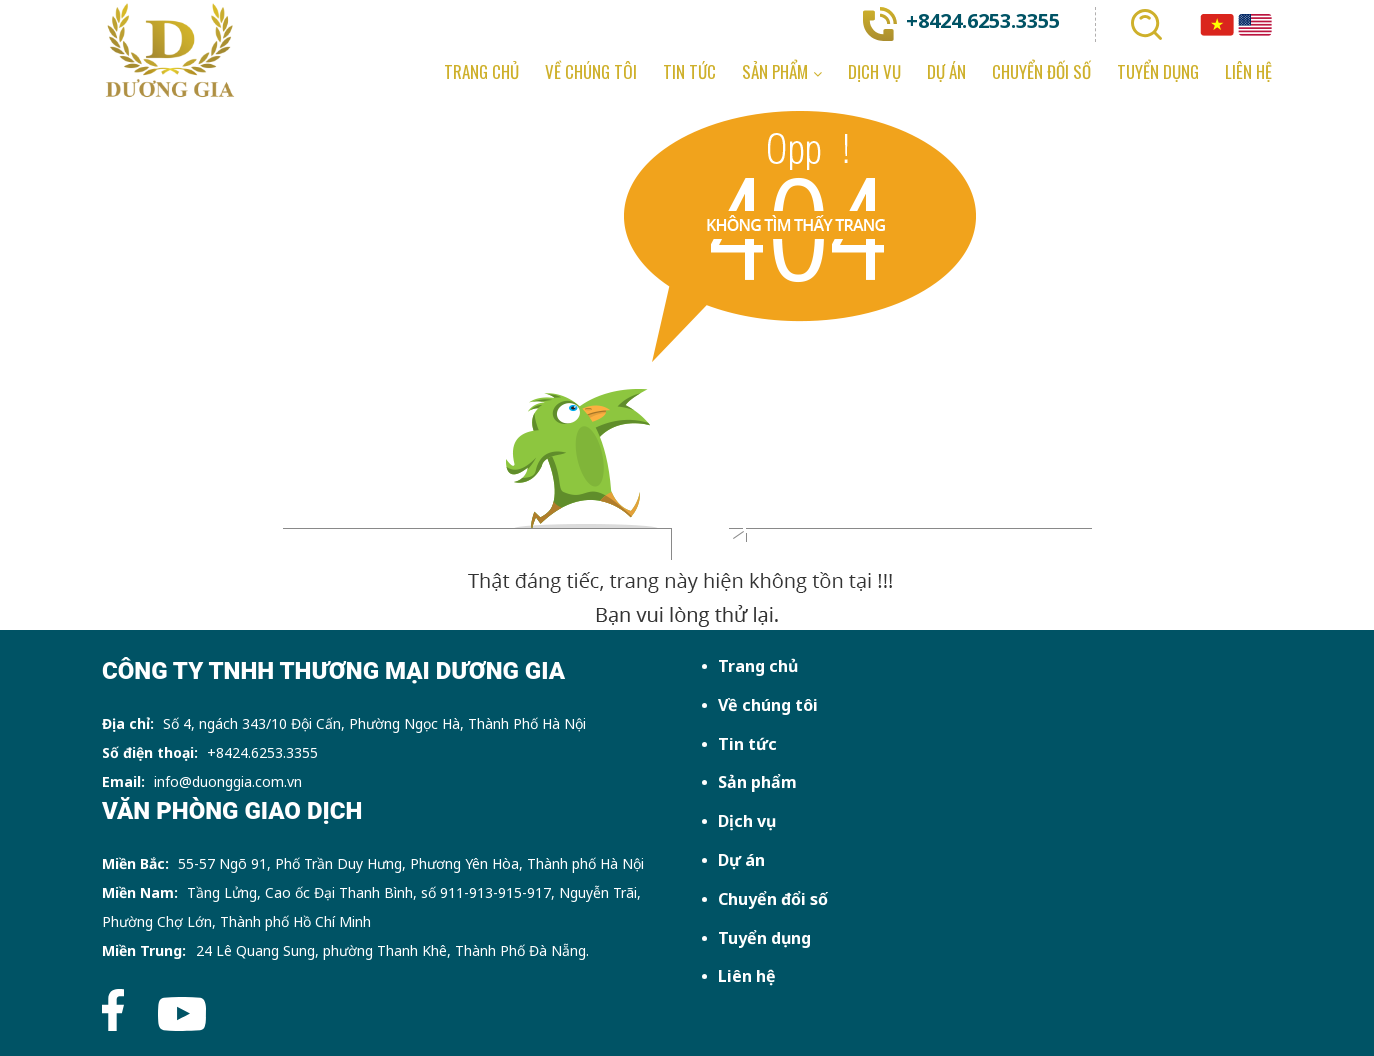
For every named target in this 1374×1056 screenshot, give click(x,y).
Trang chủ (758, 666)
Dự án (741, 860)
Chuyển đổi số (773, 899)
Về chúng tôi (768, 705)
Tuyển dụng (764, 938)
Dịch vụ (747, 821)
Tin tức (747, 744)
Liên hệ (747, 976)
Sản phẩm (757, 782)
